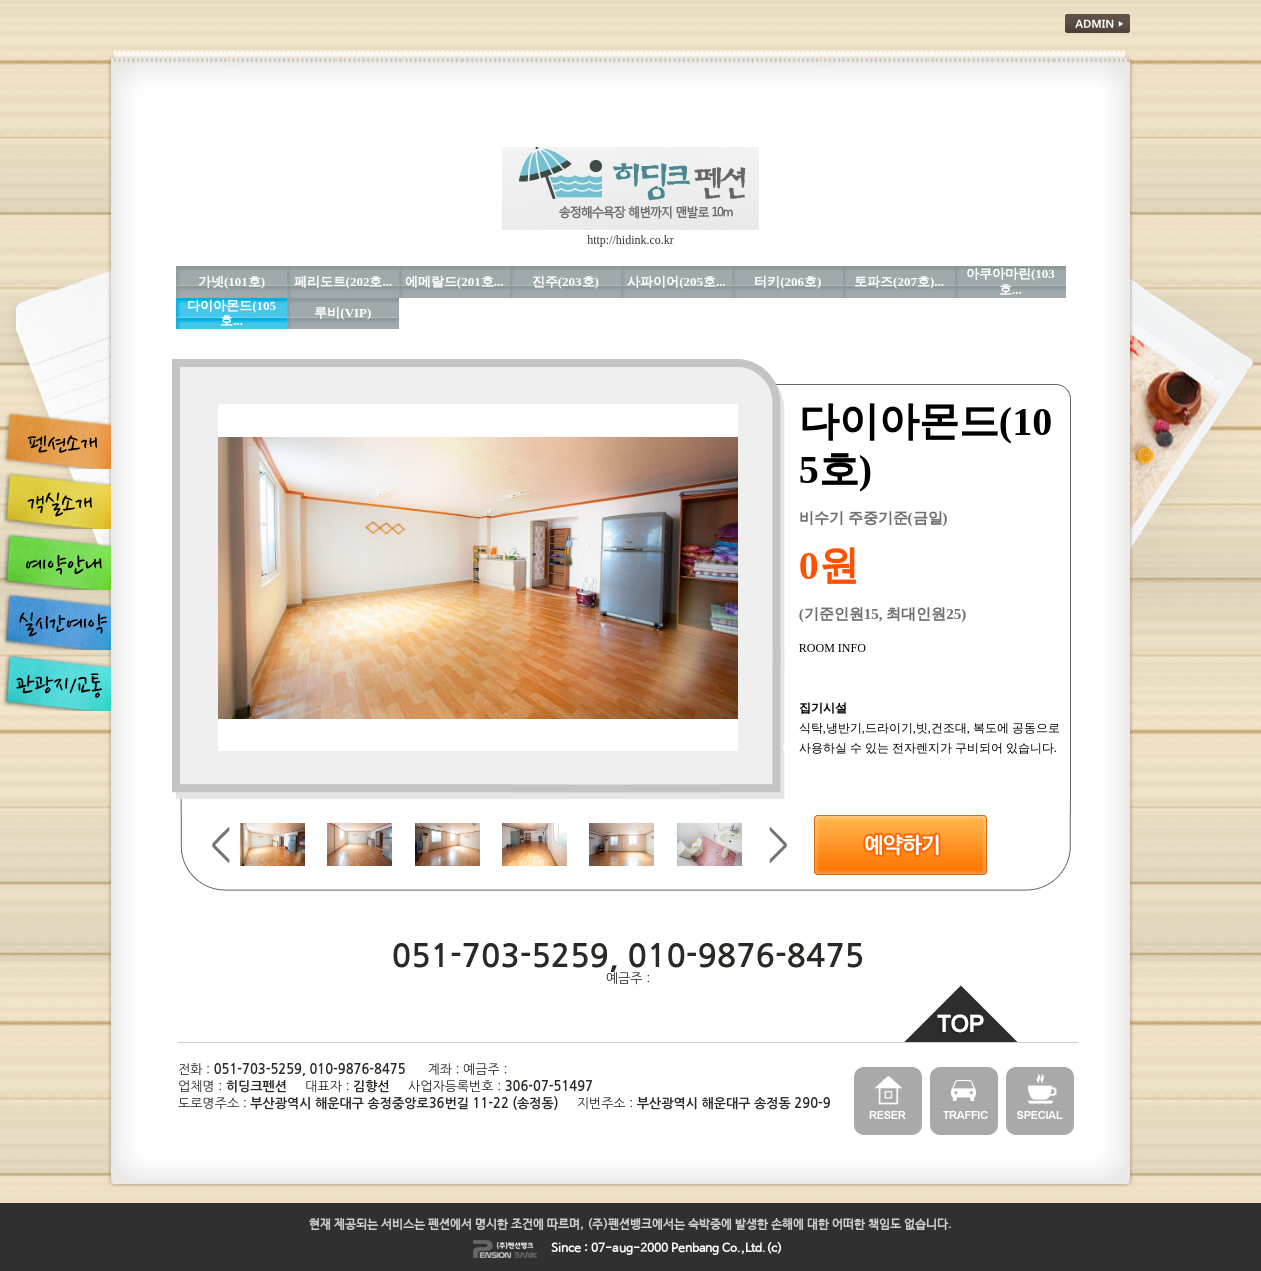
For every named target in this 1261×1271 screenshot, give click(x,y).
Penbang (695, 1249)
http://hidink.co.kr (630, 240)
